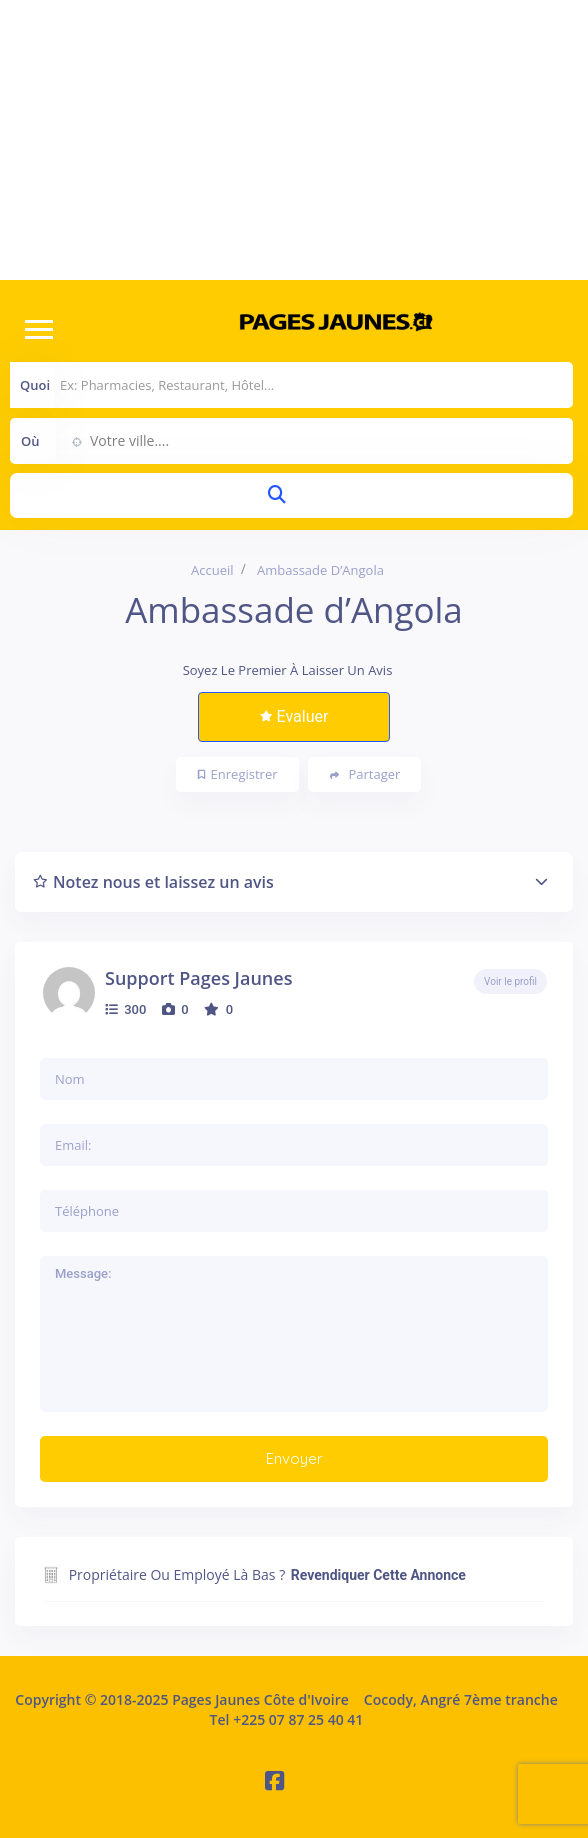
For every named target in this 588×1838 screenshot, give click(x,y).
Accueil (212, 570)
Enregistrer (238, 774)
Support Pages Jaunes (198, 978)
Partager (365, 774)
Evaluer (294, 716)
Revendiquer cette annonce (378, 1575)
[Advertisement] (294, 140)
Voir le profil (510, 981)
